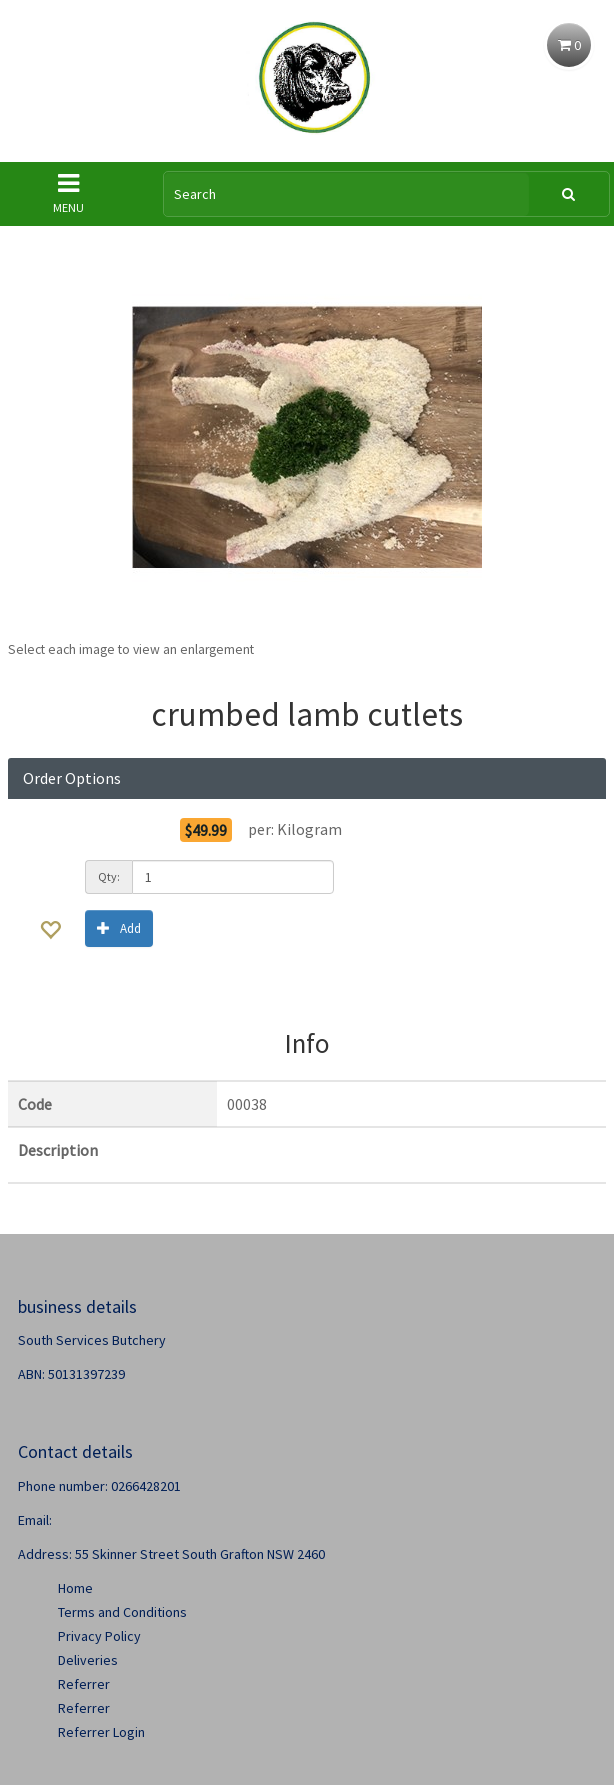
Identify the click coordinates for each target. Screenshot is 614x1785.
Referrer (84, 1684)
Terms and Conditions (122, 1612)
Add (119, 927)
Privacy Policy (99, 1636)
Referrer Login (101, 1732)
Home (75, 1588)
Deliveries (88, 1660)
